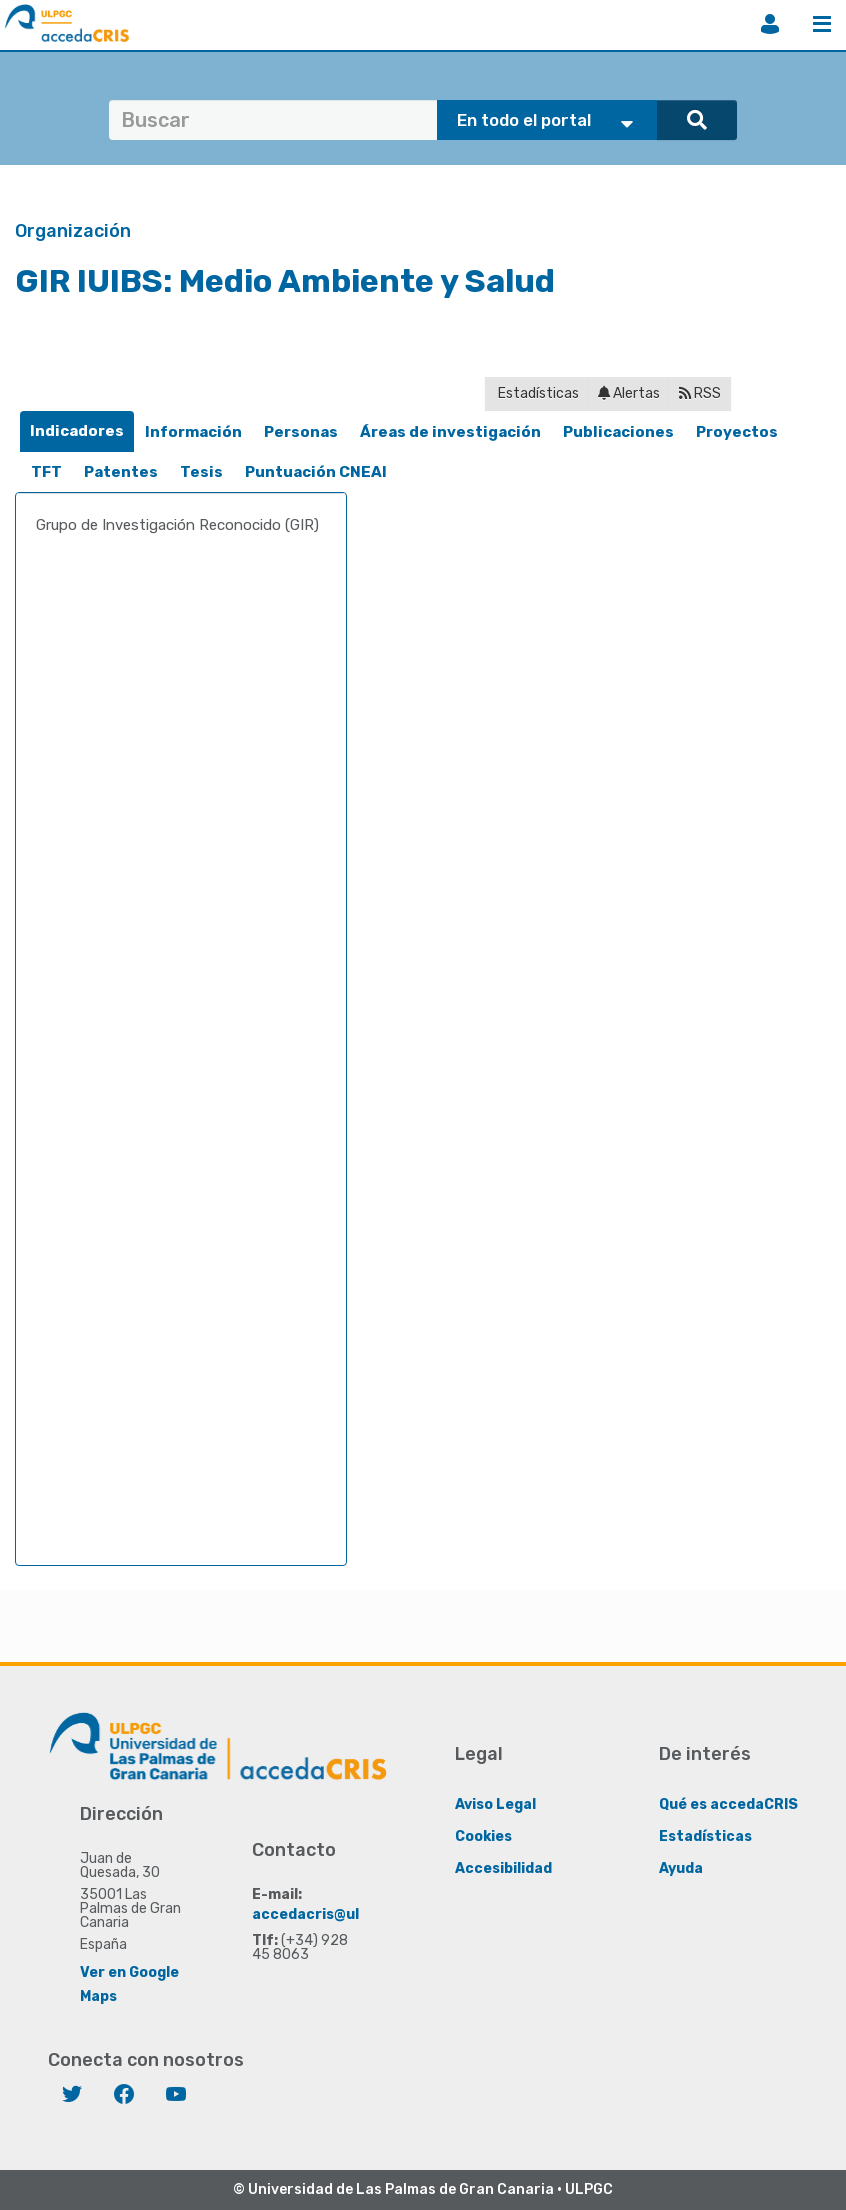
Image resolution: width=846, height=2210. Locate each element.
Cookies (483, 1835)
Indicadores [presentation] (77, 431)
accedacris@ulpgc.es (329, 1913)
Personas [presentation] (301, 432)
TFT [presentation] (46, 472)
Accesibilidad (503, 1867)
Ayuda (681, 1867)
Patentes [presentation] (121, 472)
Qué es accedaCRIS (728, 1803)
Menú (822, 24)
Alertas (629, 393)
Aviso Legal (495, 1803)
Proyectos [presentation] (737, 432)
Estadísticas (537, 393)
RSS (700, 393)
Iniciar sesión (770, 24)
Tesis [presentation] (201, 472)
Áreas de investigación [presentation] (450, 432)
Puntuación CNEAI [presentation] (316, 472)
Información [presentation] (193, 432)
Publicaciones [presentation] (618, 432)
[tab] (77, 431)
